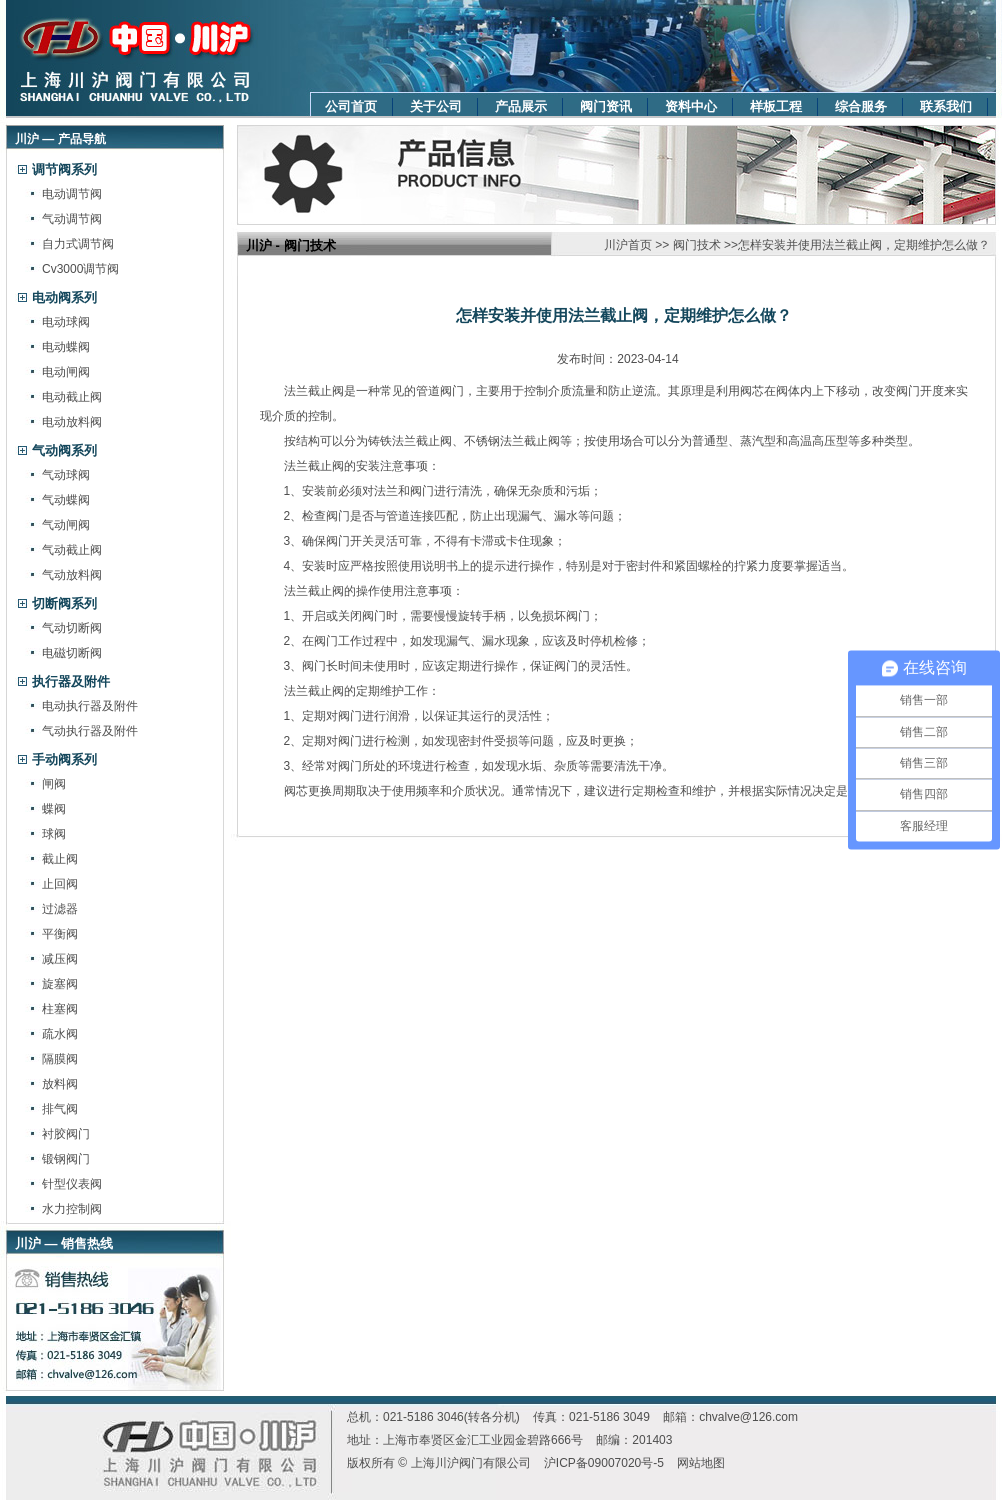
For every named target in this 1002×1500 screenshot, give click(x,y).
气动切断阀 (72, 628)
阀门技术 (697, 245)
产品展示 (521, 106)
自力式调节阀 (78, 244)
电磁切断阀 (72, 653)
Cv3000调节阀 (80, 269)
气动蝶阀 (66, 500)
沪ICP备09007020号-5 (604, 1463)
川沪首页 (628, 245)
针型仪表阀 (72, 1184)
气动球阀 (66, 475)
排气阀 (60, 1109)
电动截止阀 (72, 397)
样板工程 (776, 106)
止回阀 (60, 884)
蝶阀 (54, 809)
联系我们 (946, 106)
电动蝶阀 (66, 347)
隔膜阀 (60, 1059)
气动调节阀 (72, 219)
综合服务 (861, 106)
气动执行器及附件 (90, 731)
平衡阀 (60, 934)
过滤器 (60, 909)
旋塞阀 (60, 984)
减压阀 (60, 959)
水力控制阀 (72, 1209)
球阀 (54, 834)
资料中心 (691, 106)
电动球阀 (66, 322)
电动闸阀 (66, 372)
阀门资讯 (606, 106)
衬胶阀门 (66, 1134)
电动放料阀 (72, 422)
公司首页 (351, 106)
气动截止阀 (72, 550)
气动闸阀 (66, 525)
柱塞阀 (60, 1009)
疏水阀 (60, 1034)
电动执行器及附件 (90, 706)
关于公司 (436, 106)
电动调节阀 (72, 194)
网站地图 (701, 1463)
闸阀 (54, 784)
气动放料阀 (72, 575)
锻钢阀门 (66, 1159)
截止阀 (60, 859)
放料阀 (60, 1084)
